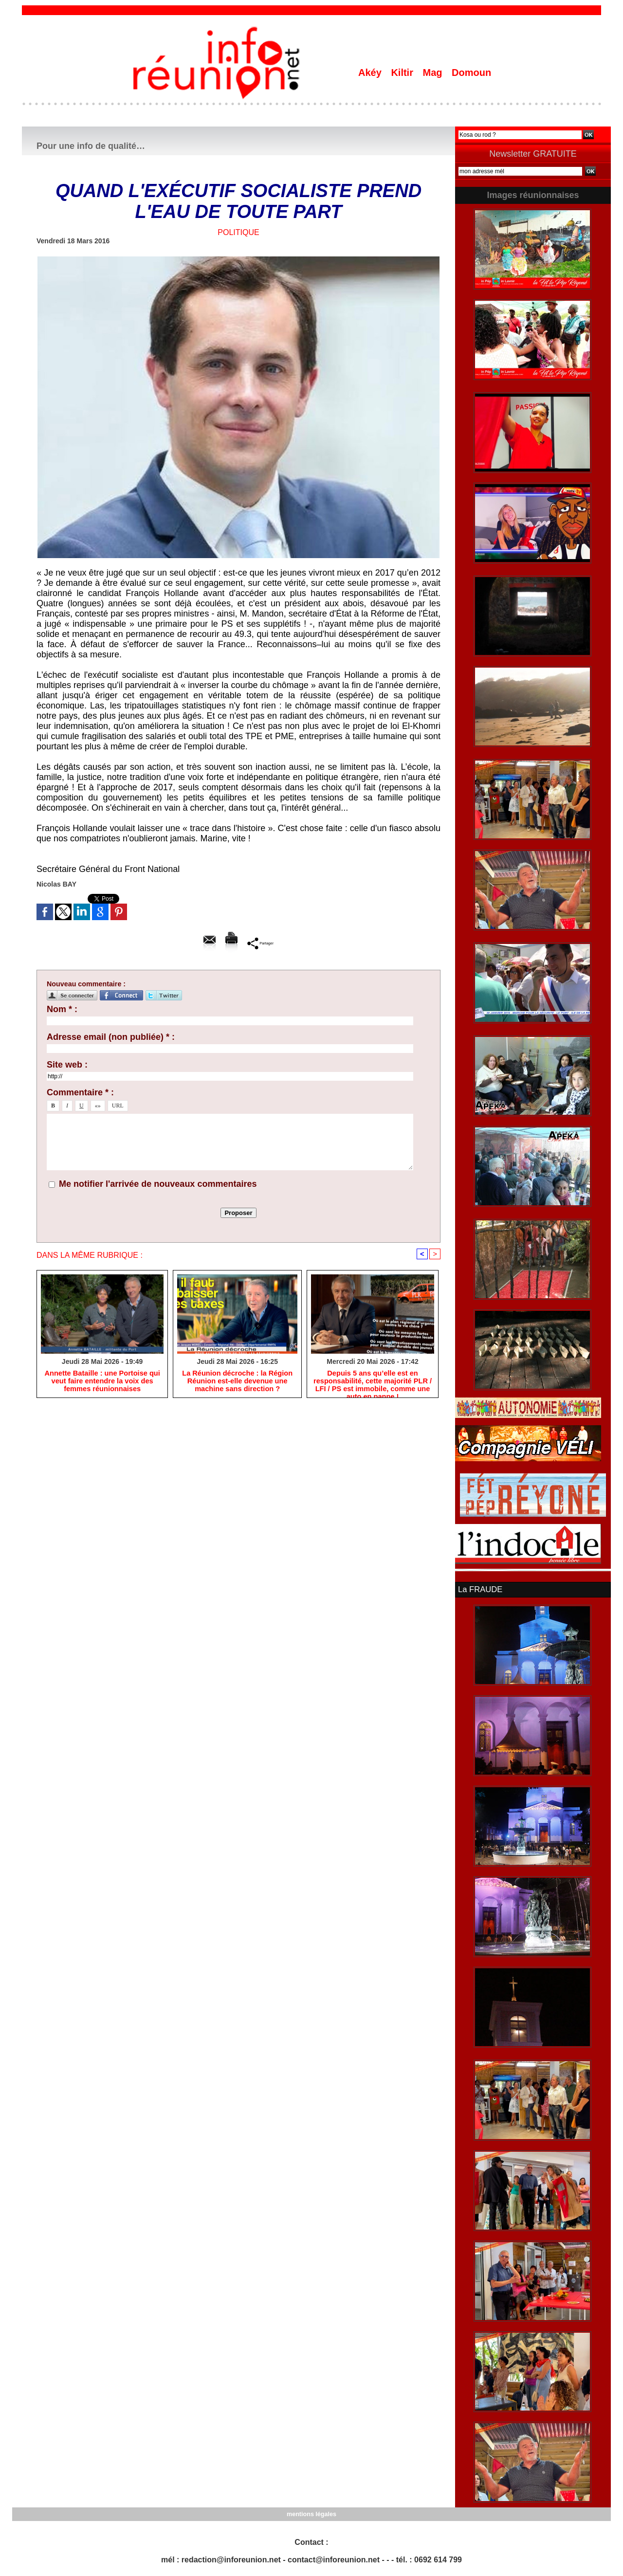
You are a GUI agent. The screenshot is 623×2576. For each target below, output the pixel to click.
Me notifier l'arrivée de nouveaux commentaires (158, 1184)
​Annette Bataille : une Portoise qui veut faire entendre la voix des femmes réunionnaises (102, 1382)
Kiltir (403, 72)
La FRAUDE (479, 1589)
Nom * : (62, 1009)
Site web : (67, 1065)
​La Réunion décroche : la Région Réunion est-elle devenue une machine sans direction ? (237, 1382)
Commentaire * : (80, 1092)
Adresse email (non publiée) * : (111, 1037)
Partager (260, 943)
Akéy (371, 72)
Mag (434, 72)
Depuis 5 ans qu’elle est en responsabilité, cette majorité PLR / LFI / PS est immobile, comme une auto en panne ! (372, 1382)
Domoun (471, 72)
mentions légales (311, 2513)
